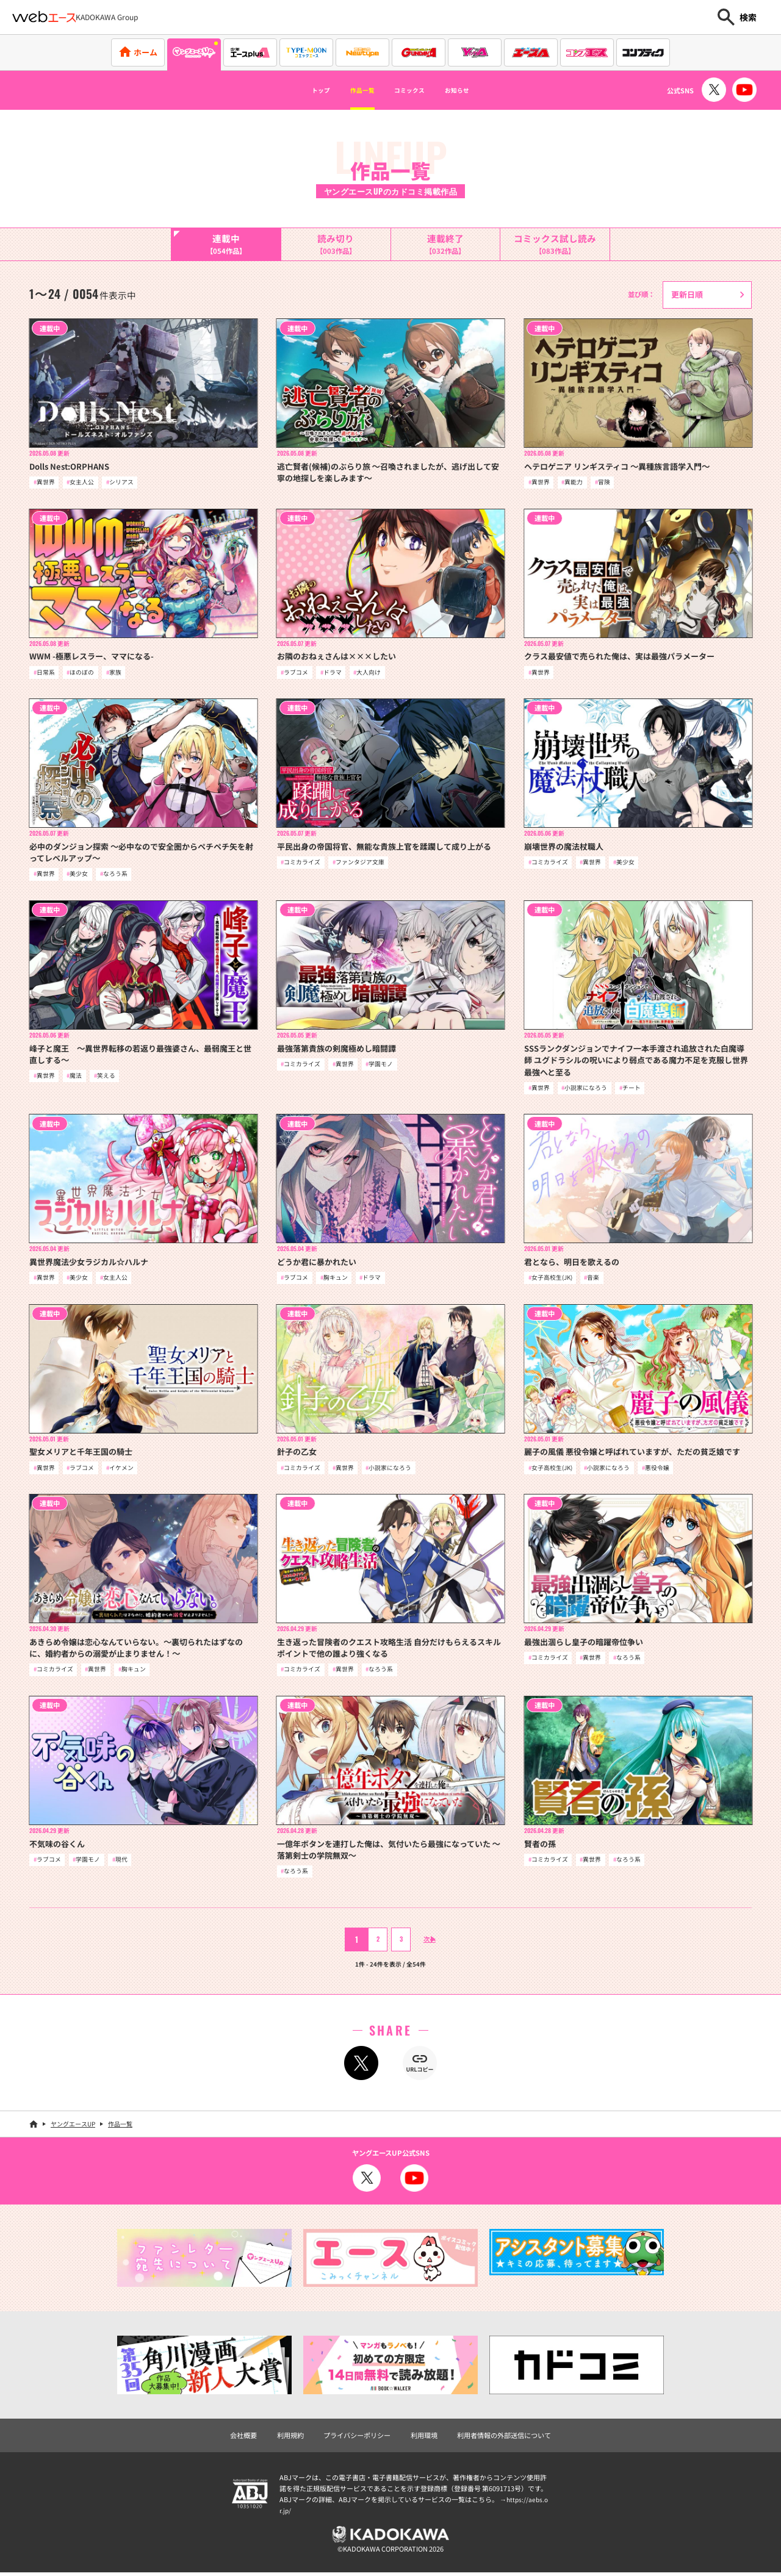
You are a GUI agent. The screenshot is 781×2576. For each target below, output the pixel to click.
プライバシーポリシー (356, 2439)
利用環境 (424, 2439)
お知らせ (478, 90)
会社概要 (243, 2439)
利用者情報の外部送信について (504, 2439)
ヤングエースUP (73, 2127)
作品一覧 (351, 90)
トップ (297, 90)
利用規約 (290, 2439)
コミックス (414, 90)
